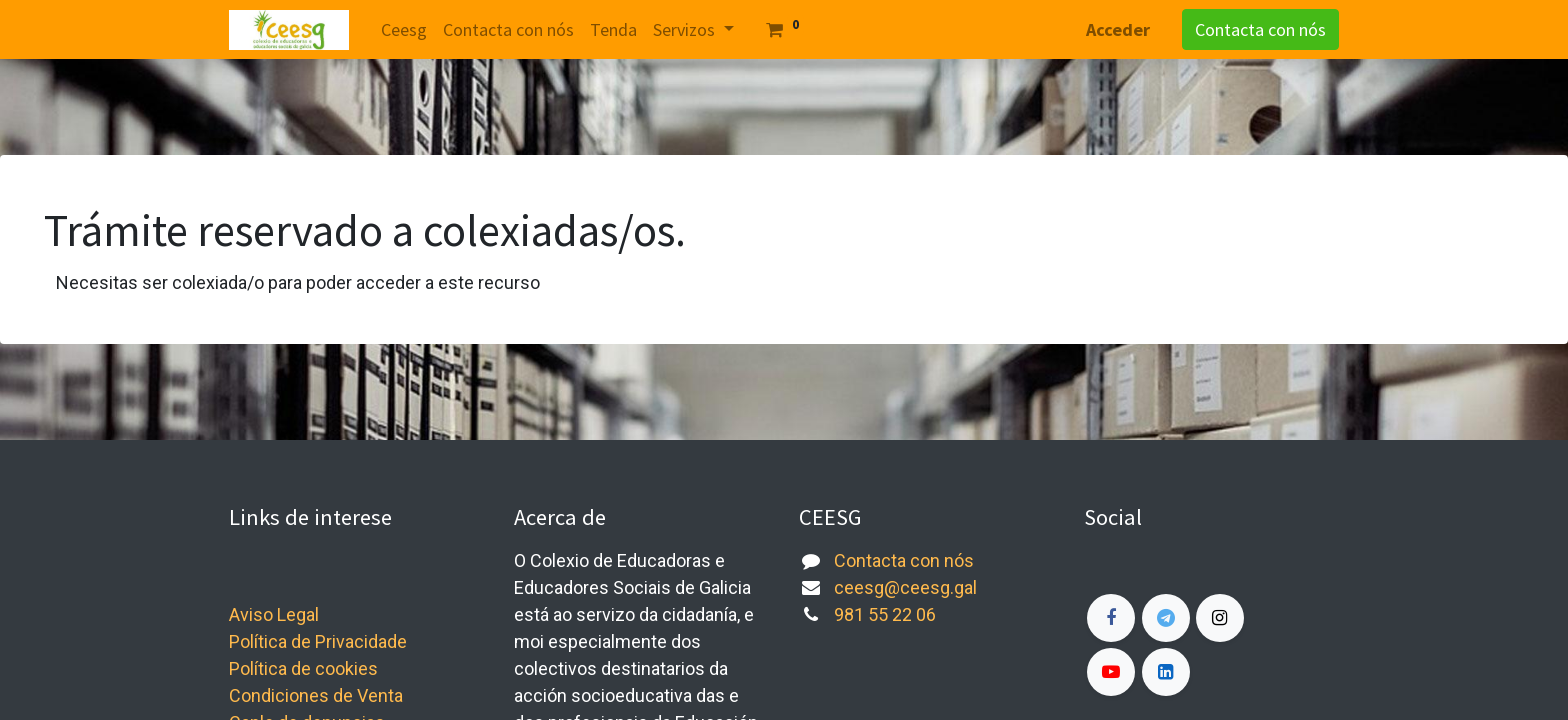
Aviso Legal (274, 614)
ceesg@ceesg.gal (905, 587)
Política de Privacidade (318, 641)
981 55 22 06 (885, 614)
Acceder (1118, 29)
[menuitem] (404, 29)
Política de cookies (303, 668)
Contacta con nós (1260, 29)
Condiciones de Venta (316, 695)
